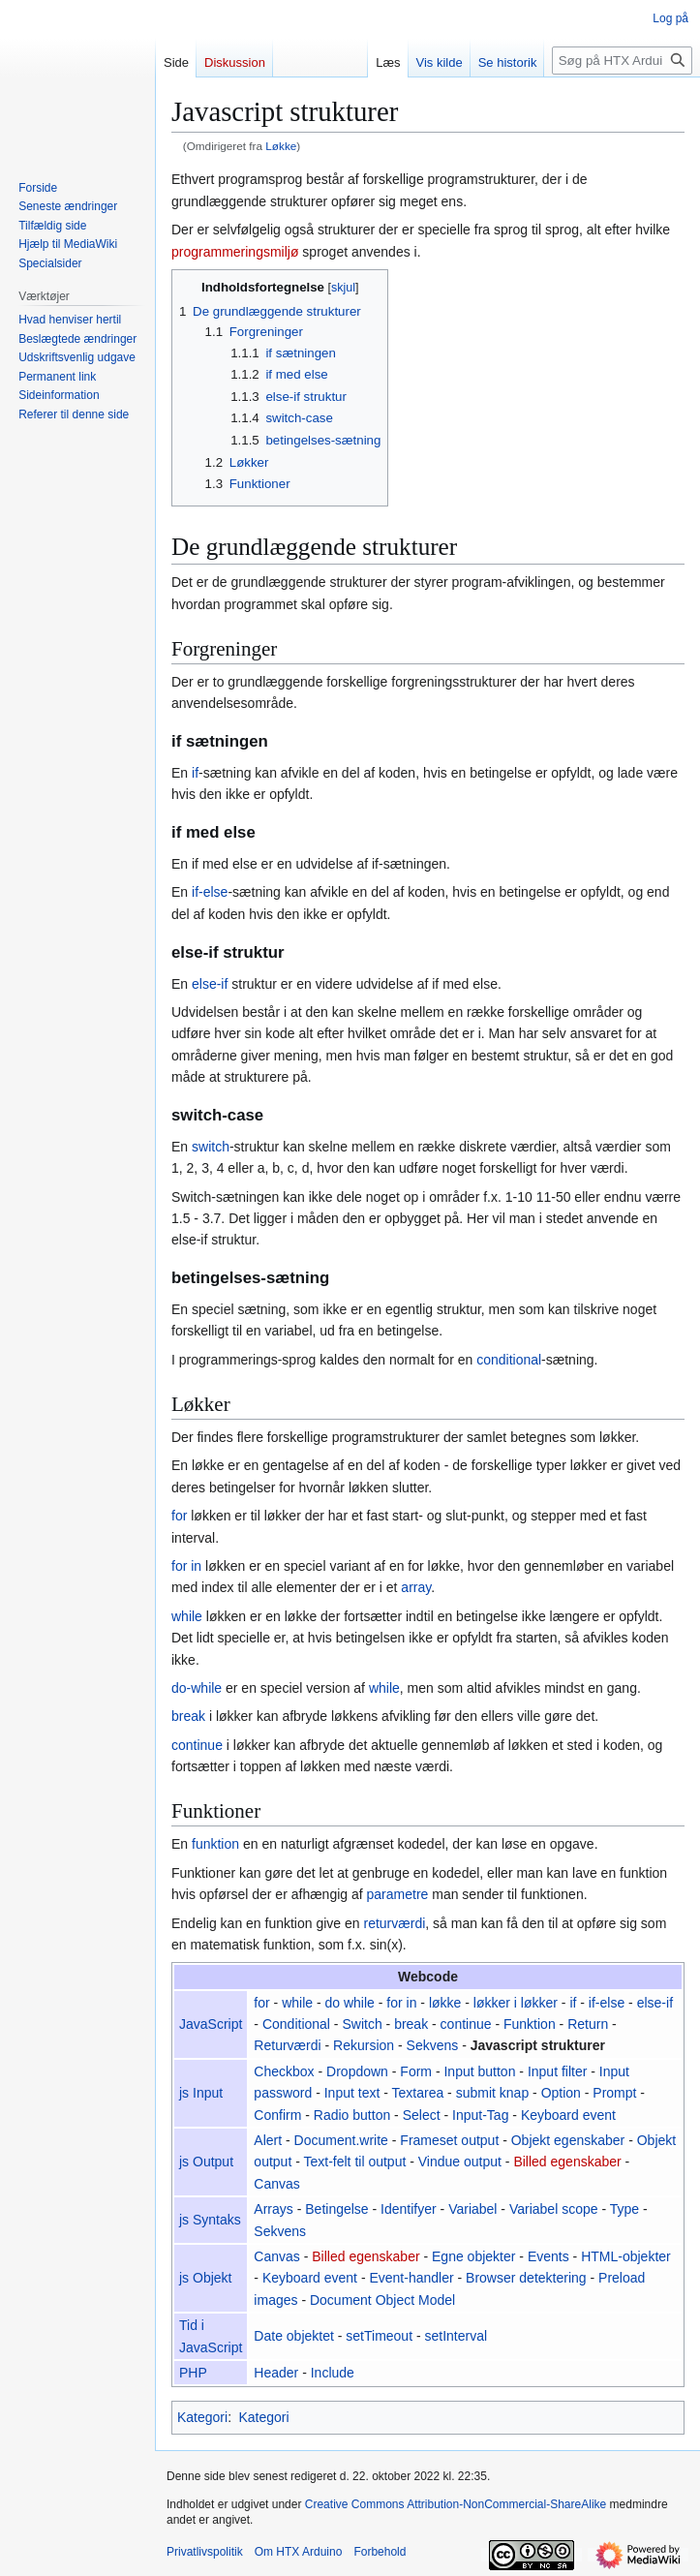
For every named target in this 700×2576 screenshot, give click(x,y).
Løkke (280, 145)
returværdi (394, 1923)
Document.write (341, 2140)
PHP (193, 2372)
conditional (508, 1359)
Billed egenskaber (567, 2161)
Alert (268, 2140)
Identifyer (408, 2209)
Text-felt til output (355, 2161)
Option (561, 2093)
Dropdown (357, 2071)
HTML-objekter (626, 2256)
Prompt (614, 2093)
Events (548, 2256)
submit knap (492, 2093)
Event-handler (411, 2277)
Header (276, 2372)
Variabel (472, 2209)
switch (210, 1146)
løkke (445, 2002)
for (179, 1515)
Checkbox (284, 2071)
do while (350, 2002)
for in (186, 1566)
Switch (361, 2024)
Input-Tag (480, 2115)
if (195, 773)
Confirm (277, 2115)
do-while (196, 1688)
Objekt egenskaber (568, 2140)
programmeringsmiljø (234, 252)
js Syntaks (210, 2219)
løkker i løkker (515, 2002)
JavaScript (210, 2024)
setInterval (456, 2336)
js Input (201, 2093)
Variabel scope (553, 2209)
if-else (210, 892)
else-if (210, 984)
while (186, 1616)
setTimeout (379, 2336)
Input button (479, 2071)
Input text (352, 2093)
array (416, 1587)
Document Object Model (382, 2300)
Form (416, 2071)
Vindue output (460, 2161)
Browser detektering (526, 2277)
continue (197, 1745)
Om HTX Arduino (299, 2552)
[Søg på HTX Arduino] (622, 60)
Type (624, 2209)
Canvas (276, 2184)
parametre (398, 1894)
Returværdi (287, 2045)
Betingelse (336, 2209)
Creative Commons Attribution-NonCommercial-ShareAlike (455, 2504)
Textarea (418, 2093)
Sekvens (433, 2045)
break (188, 1716)
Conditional (296, 2024)
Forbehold (379, 2552)
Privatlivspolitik (205, 2552)
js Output (206, 2161)
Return (587, 2024)
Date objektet (294, 2336)
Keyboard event (568, 2115)
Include (332, 2372)
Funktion (529, 2024)
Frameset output (449, 2140)
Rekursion (363, 2045)
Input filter (557, 2071)
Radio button (352, 2115)
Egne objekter (473, 2256)
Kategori (202, 2417)
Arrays (273, 2209)
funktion (215, 1844)
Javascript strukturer (538, 2045)
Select (422, 2115)
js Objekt (205, 2277)
